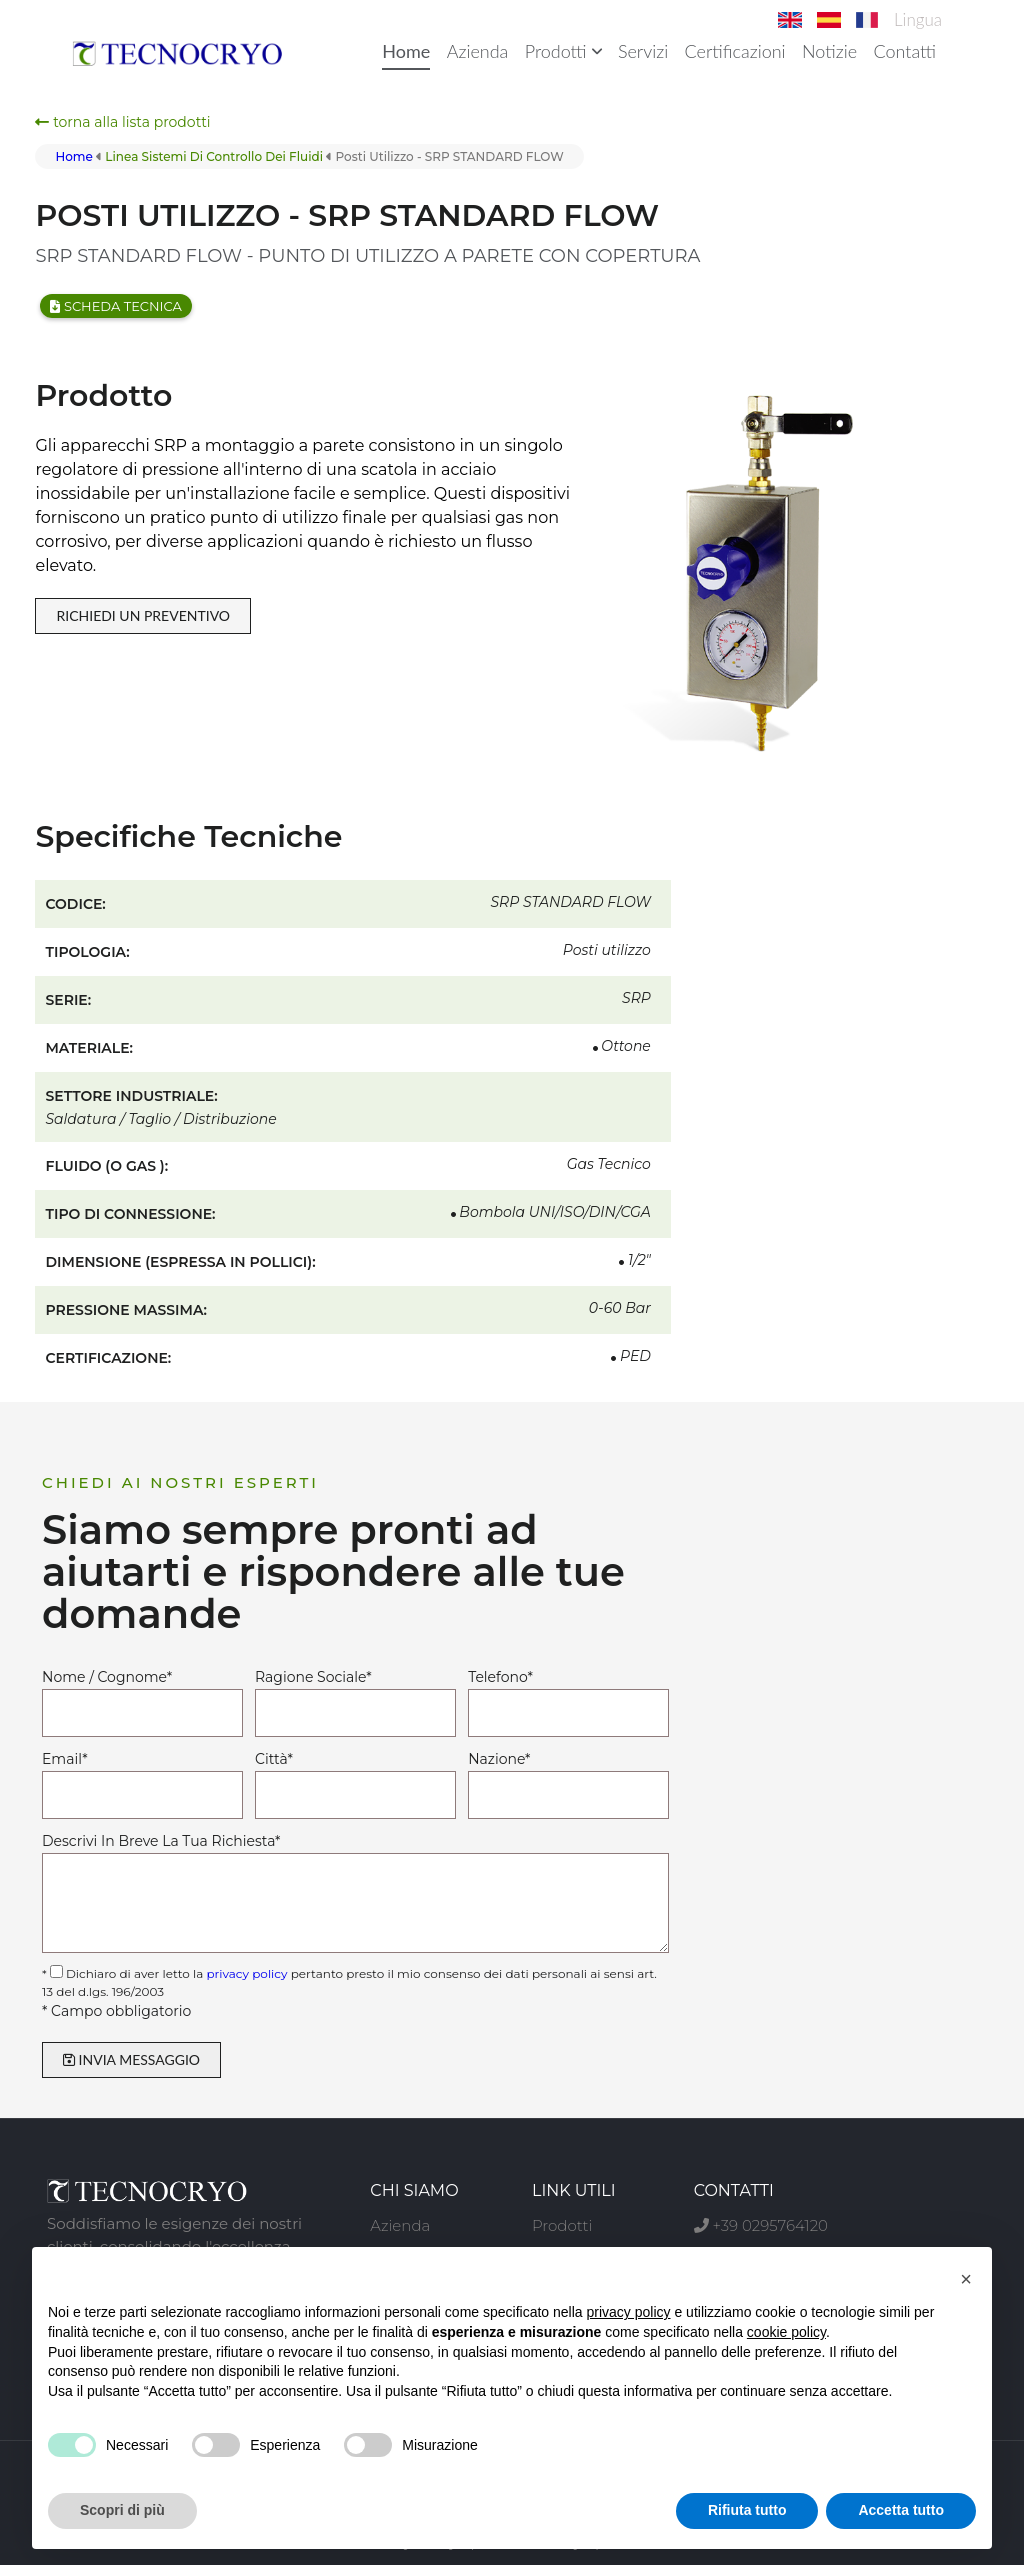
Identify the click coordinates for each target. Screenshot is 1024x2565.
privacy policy (246, 1973)
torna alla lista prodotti (122, 122)
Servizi (643, 51)
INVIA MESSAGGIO (131, 2059)
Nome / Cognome (107, 1677)
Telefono (500, 1677)
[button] (966, 2279)
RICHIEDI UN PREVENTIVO (143, 615)
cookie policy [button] (786, 2332)
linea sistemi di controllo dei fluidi (214, 156)
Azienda (478, 51)
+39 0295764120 (761, 2225)
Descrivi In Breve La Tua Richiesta (161, 1841)
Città (274, 1759)
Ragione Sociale (313, 1677)
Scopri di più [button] (122, 2510)
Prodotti (563, 51)
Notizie (829, 51)
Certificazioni (735, 51)
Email (65, 1759)
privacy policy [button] (629, 2312)
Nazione (499, 1759)
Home (406, 51)
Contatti (904, 51)
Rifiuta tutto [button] (747, 2510)
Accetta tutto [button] (901, 2510)
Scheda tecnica (115, 306)
